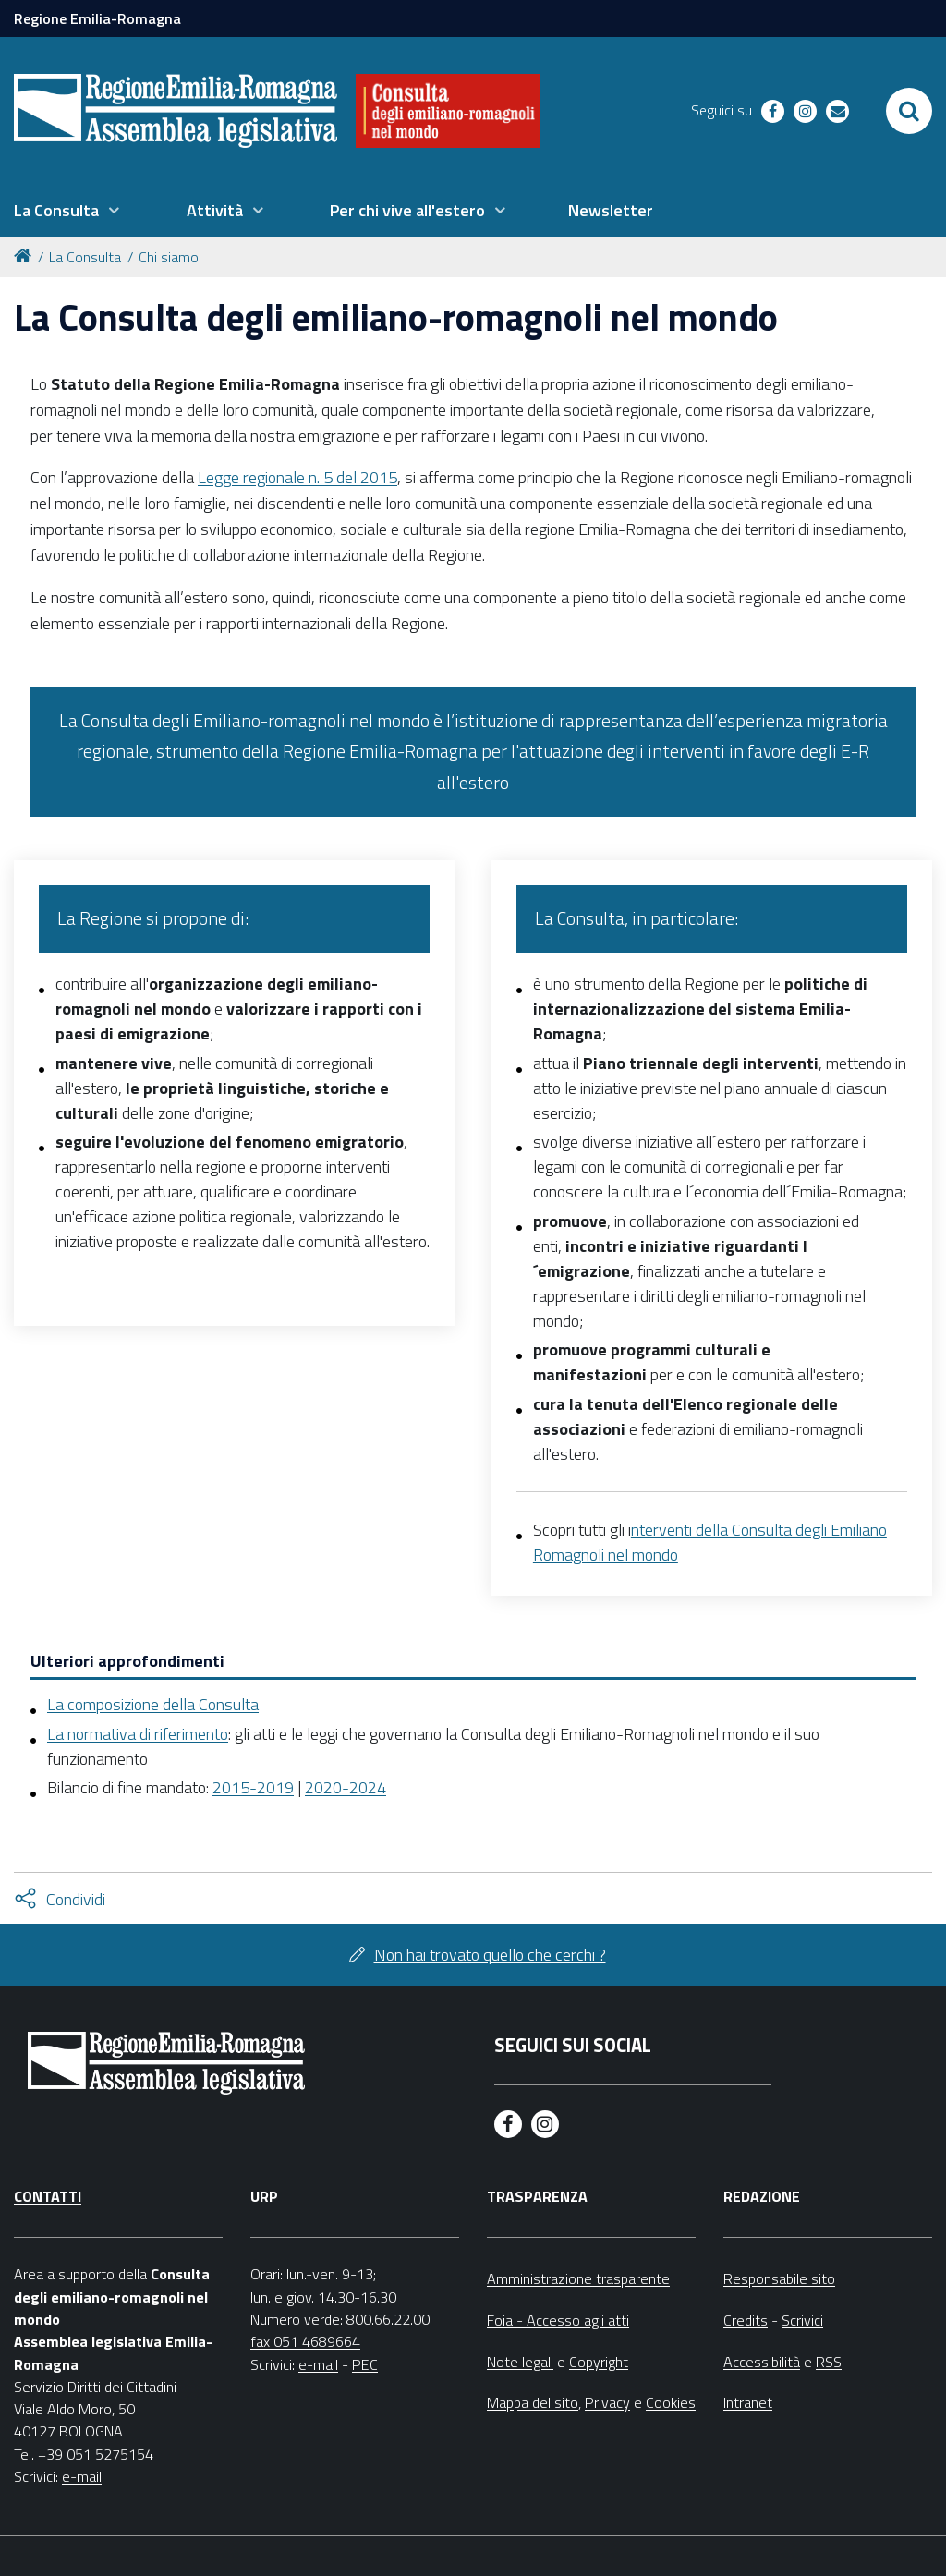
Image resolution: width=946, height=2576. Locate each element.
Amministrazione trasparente (578, 2278)
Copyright (598, 2362)
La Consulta (85, 257)
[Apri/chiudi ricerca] (909, 111)
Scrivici (802, 2320)
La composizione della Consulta (153, 1704)
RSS (829, 2362)
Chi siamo (169, 257)
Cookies (671, 2402)
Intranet (747, 2402)
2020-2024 (345, 1787)
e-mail (82, 2476)
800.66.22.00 (388, 2319)
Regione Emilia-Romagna (97, 18)
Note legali (520, 2362)
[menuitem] (66, 210)
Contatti (47, 2196)
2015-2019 (253, 1787)
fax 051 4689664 (305, 2341)
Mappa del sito (532, 2402)
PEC (365, 2364)
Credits (745, 2320)
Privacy (607, 2402)
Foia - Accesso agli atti (558, 2320)
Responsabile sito (779, 2278)
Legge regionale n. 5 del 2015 (297, 477)
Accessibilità (761, 2362)
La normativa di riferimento (137, 1733)
